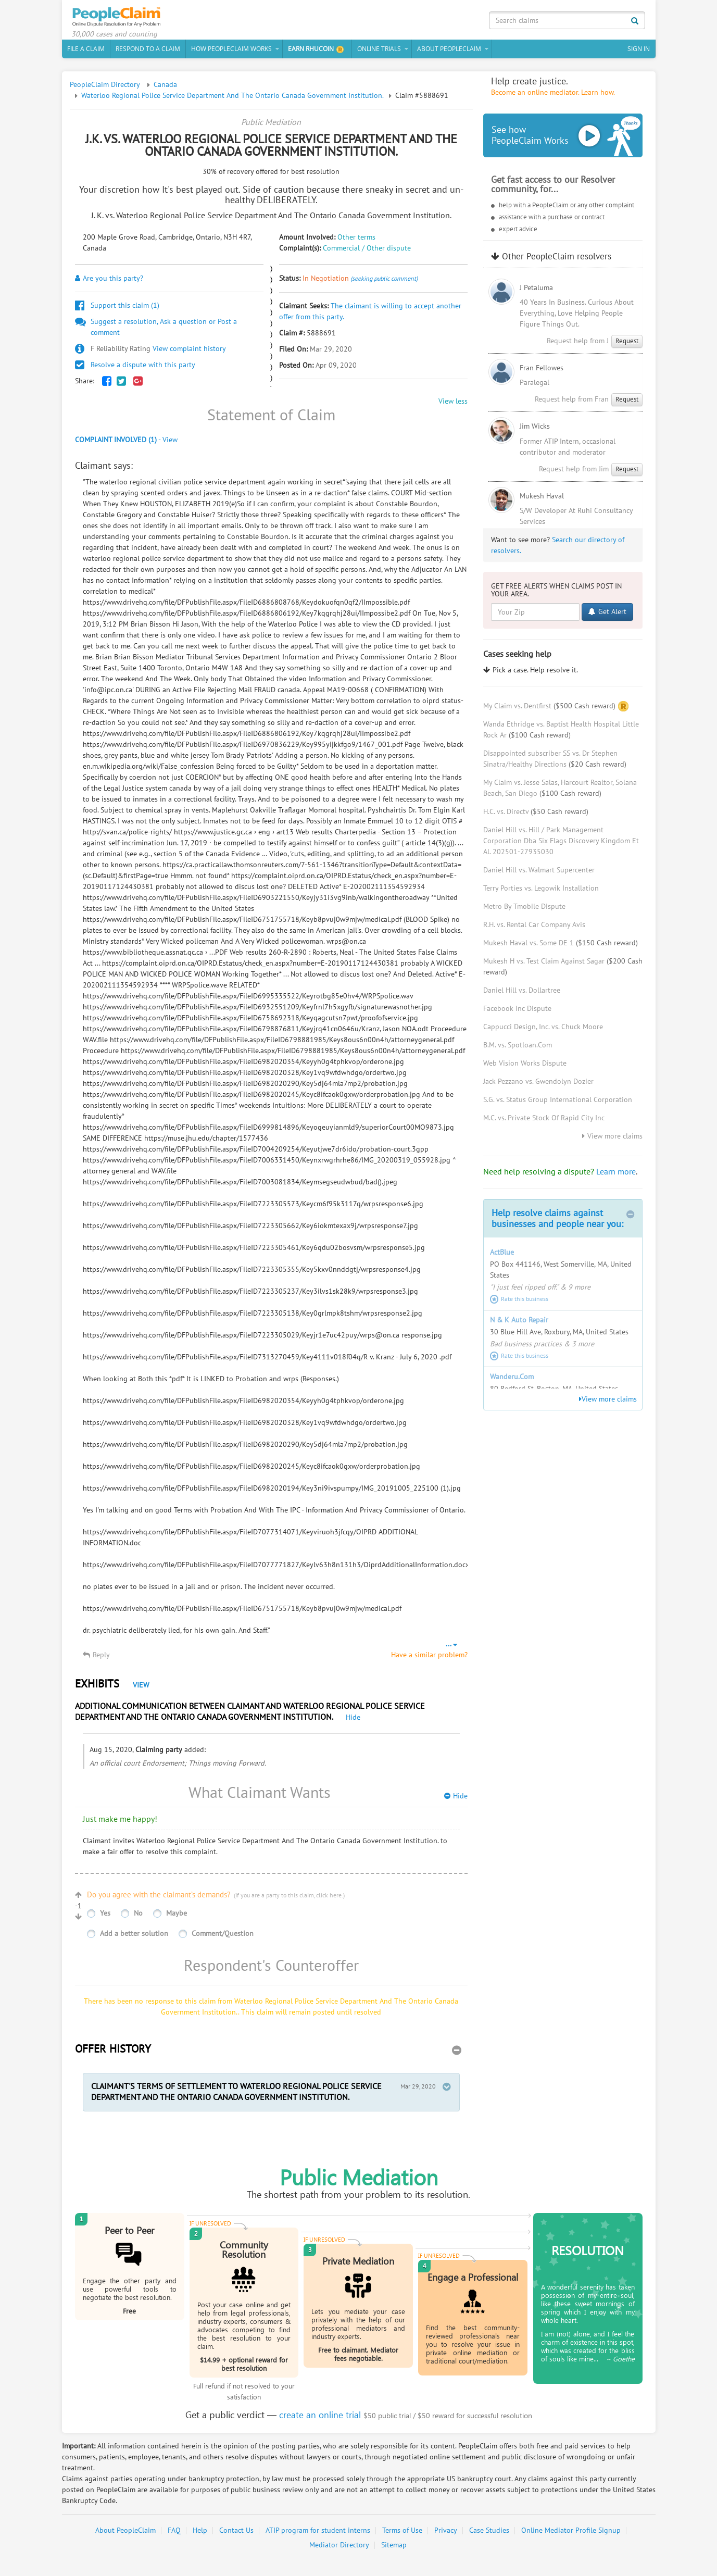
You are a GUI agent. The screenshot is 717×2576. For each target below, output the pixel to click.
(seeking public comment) (384, 282)
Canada (165, 87)
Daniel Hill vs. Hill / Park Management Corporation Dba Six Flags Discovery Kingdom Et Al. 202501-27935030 (561, 844)
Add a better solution (134, 1936)
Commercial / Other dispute (367, 251)
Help (200, 2534)
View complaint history (150, 352)
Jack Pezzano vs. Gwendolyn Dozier (538, 1085)
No (138, 1916)
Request (626, 344)
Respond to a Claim (148, 51)
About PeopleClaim (125, 2534)
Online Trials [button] (379, 51)
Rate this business (519, 1302)
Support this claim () (117, 309)
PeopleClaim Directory (105, 87)
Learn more (616, 1175)
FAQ (174, 2534)
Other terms (356, 240)
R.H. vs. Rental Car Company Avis (534, 928)
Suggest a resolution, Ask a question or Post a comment (156, 330)
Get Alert (607, 615)
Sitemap (394, 2548)
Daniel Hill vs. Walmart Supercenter (539, 873)
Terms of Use (402, 2534)
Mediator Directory (339, 2548)
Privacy (445, 2534)
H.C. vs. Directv (535, 815)
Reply (96, 1658)
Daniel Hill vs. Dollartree (521, 994)
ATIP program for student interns (318, 2534)
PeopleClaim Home (121, 18)
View (141, 1688)
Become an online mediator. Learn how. (553, 95)
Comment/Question (223, 1936)
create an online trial (320, 2417)
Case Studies (489, 2534)
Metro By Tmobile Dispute (524, 910)
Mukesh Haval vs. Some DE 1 (560, 946)
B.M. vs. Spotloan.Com (517, 1048)
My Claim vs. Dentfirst (549, 709)
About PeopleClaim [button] (449, 51)
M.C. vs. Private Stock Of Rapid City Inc (544, 1121)
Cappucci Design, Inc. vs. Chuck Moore (543, 1030)
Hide (353, 1720)
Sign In (638, 51)
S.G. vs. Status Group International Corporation (557, 1103)
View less (453, 405)
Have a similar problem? (429, 1658)
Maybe (176, 1916)
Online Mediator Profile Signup (571, 2534)
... (451, 1647)
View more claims (612, 1139)
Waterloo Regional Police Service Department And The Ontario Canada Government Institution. (232, 98)
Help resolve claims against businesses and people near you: (563, 1222)
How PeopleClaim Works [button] (231, 51)
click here (329, 1898)
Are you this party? (109, 282)
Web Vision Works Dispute (525, 1066)
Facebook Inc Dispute (517, 1012)
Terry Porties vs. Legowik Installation (541, 891)
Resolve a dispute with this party (135, 368)
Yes (105, 1916)
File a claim (86, 51)
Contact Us (236, 2534)
